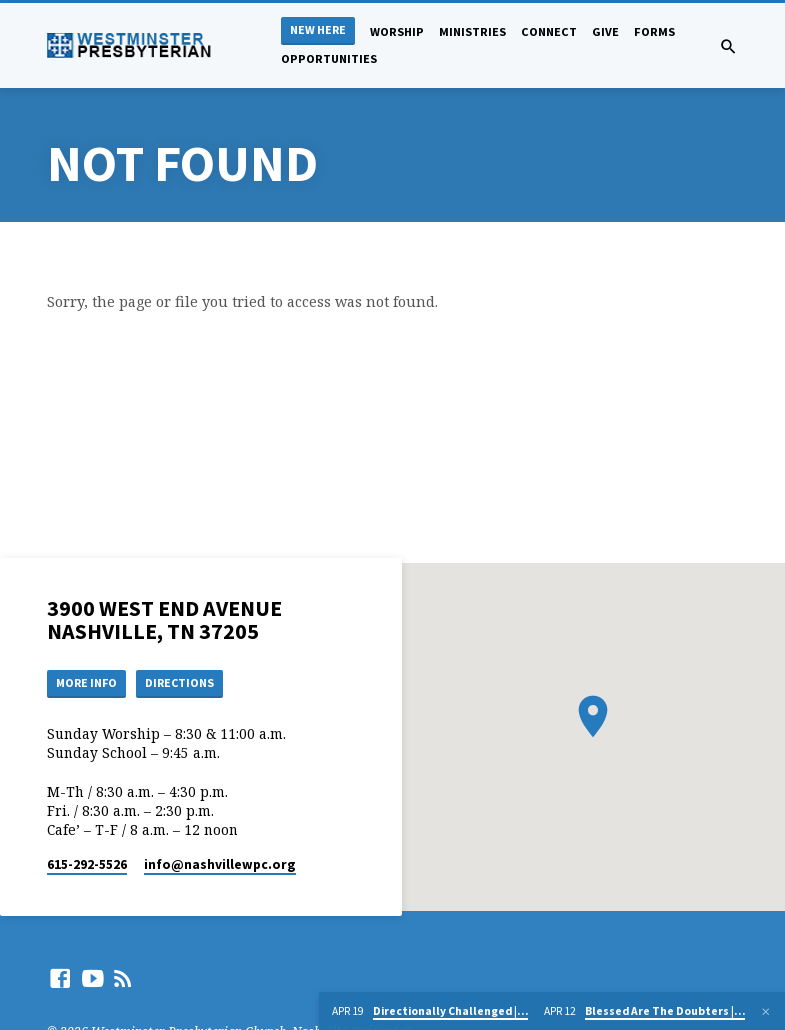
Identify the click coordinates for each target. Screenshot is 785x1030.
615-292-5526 (87, 865)
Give (605, 31)
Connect (549, 31)
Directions (188, 683)
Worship (397, 31)
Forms (654, 31)
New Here (318, 29)
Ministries (472, 31)
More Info (90, 683)
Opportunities (329, 58)
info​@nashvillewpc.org (220, 865)
